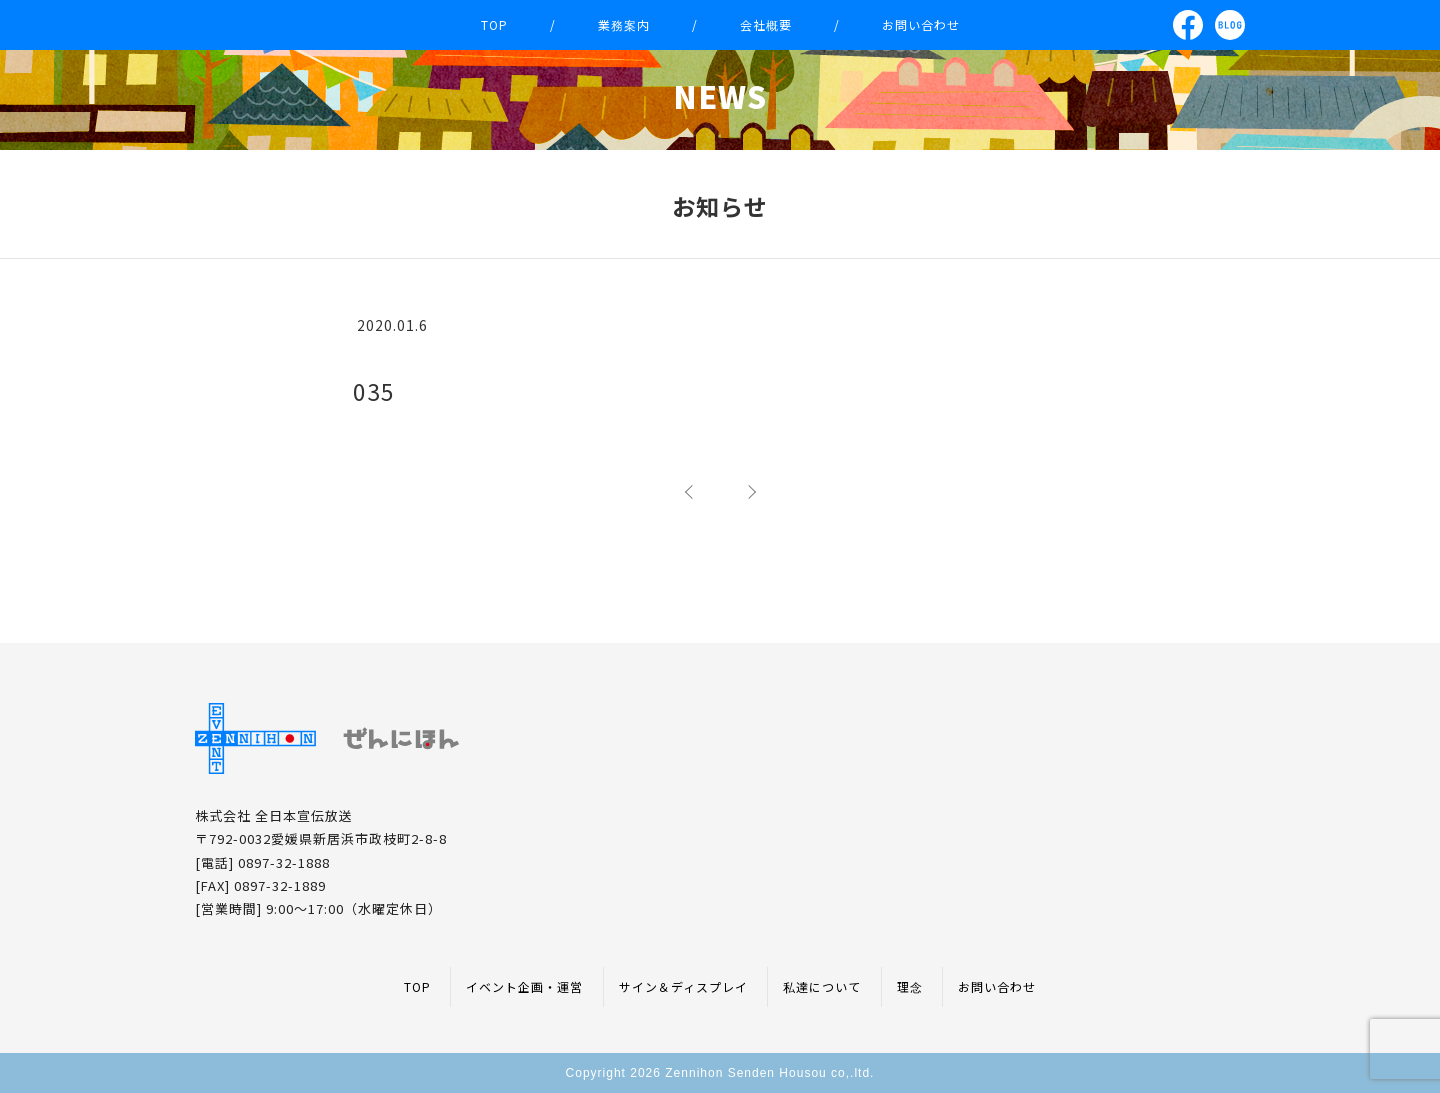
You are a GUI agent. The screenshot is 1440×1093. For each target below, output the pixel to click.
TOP (494, 24)
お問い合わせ (921, 24)
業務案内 (624, 24)
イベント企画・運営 (524, 986)
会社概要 (766, 24)
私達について (822, 986)
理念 (910, 986)
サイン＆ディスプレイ (683, 986)
